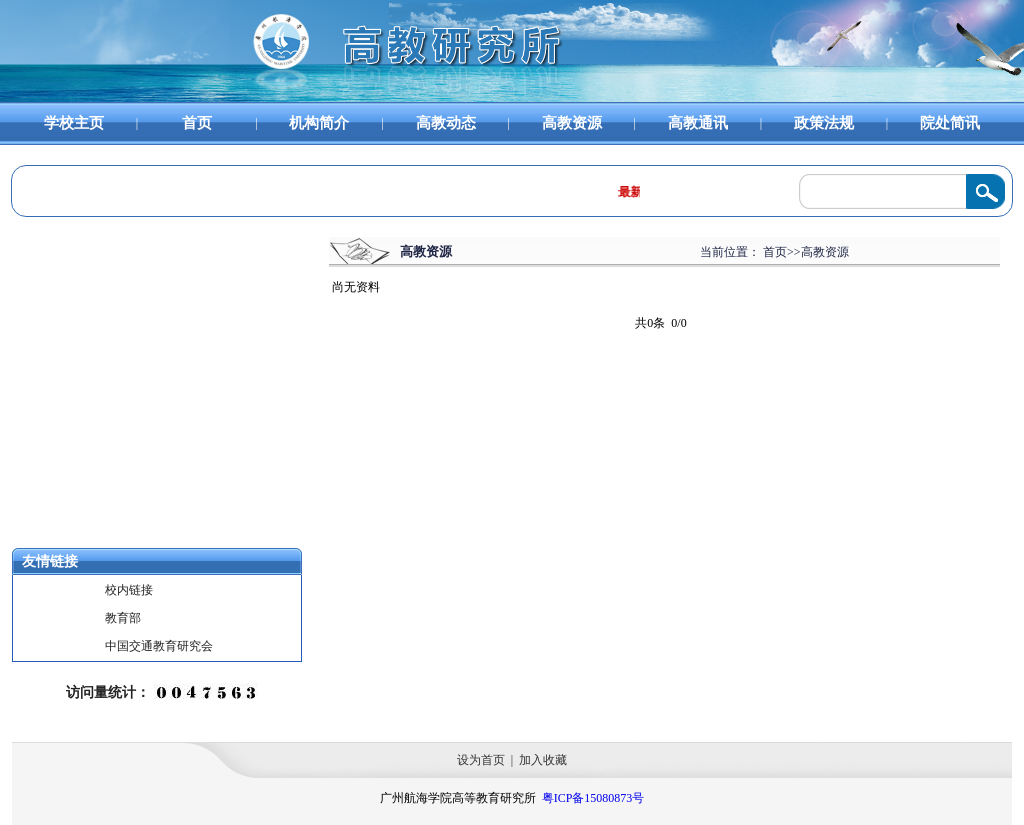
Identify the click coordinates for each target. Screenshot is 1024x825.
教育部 (123, 618)
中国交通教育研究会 (159, 646)
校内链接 (129, 590)
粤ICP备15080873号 (593, 798)
